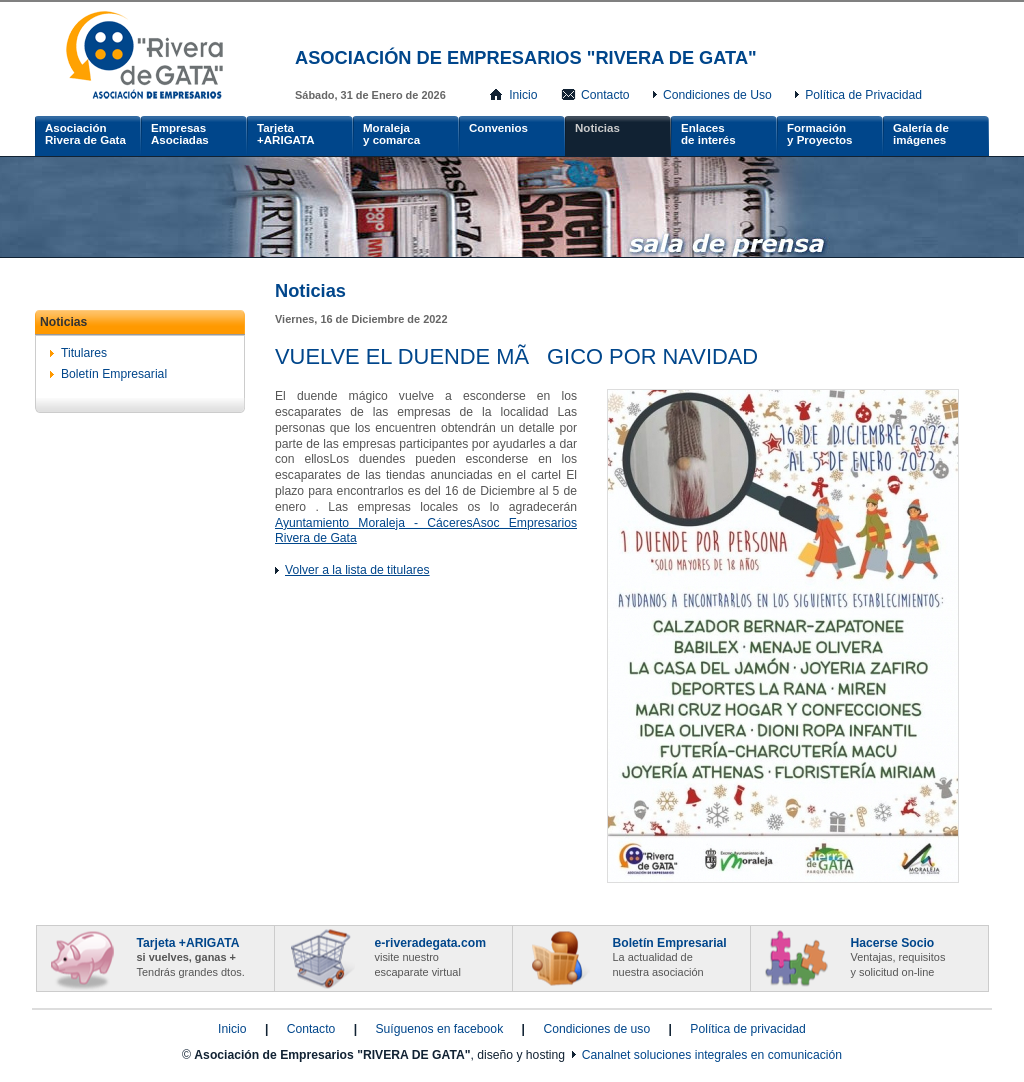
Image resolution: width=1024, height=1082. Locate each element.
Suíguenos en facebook (439, 1029)
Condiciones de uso (596, 1029)
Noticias (597, 128)
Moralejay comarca (391, 134)
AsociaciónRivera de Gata (85, 134)
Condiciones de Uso (717, 95)
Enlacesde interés (708, 134)
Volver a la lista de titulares (357, 570)
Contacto (605, 95)
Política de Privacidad (863, 95)
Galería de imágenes (921, 134)
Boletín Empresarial (114, 374)
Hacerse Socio (898, 957)
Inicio (523, 95)
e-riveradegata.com (430, 957)
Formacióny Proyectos (819, 134)
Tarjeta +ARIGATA (286, 134)
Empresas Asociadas (180, 134)
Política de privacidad (748, 1029)
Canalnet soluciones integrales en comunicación (712, 1055)
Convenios (498, 128)
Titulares (84, 353)
